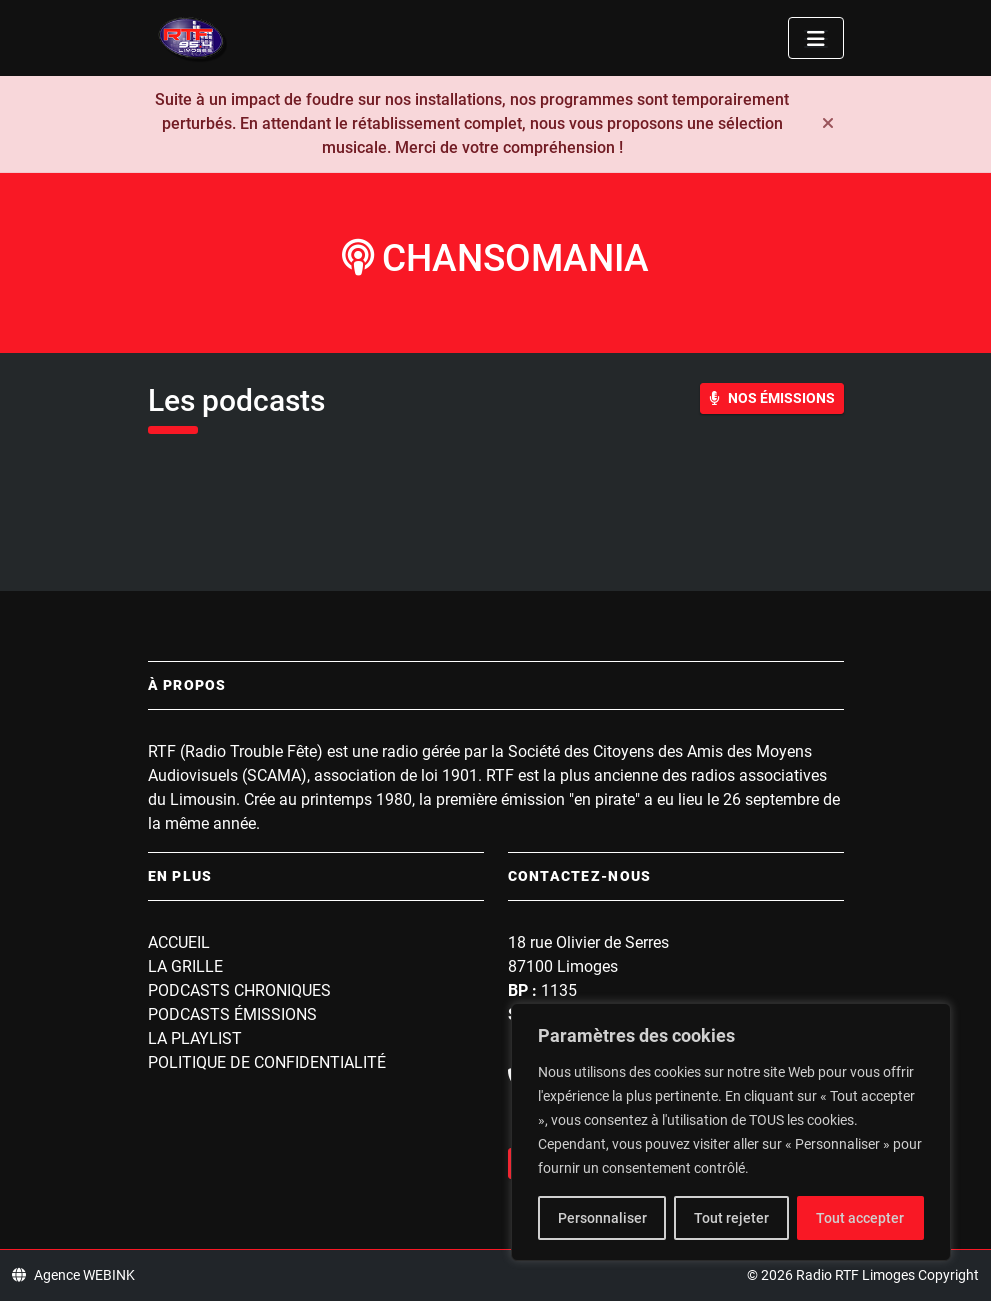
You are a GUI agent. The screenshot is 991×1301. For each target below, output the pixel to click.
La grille (185, 966)
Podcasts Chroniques (239, 990)
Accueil (179, 942)
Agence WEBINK (73, 1275)
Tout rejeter (731, 1218)
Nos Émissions (772, 398)
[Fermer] (828, 124)
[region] (731, 1132)
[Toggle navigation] (816, 38)
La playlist (195, 1038)
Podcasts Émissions (232, 1014)
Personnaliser (602, 1218)
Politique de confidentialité (267, 1062)
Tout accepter (860, 1218)
